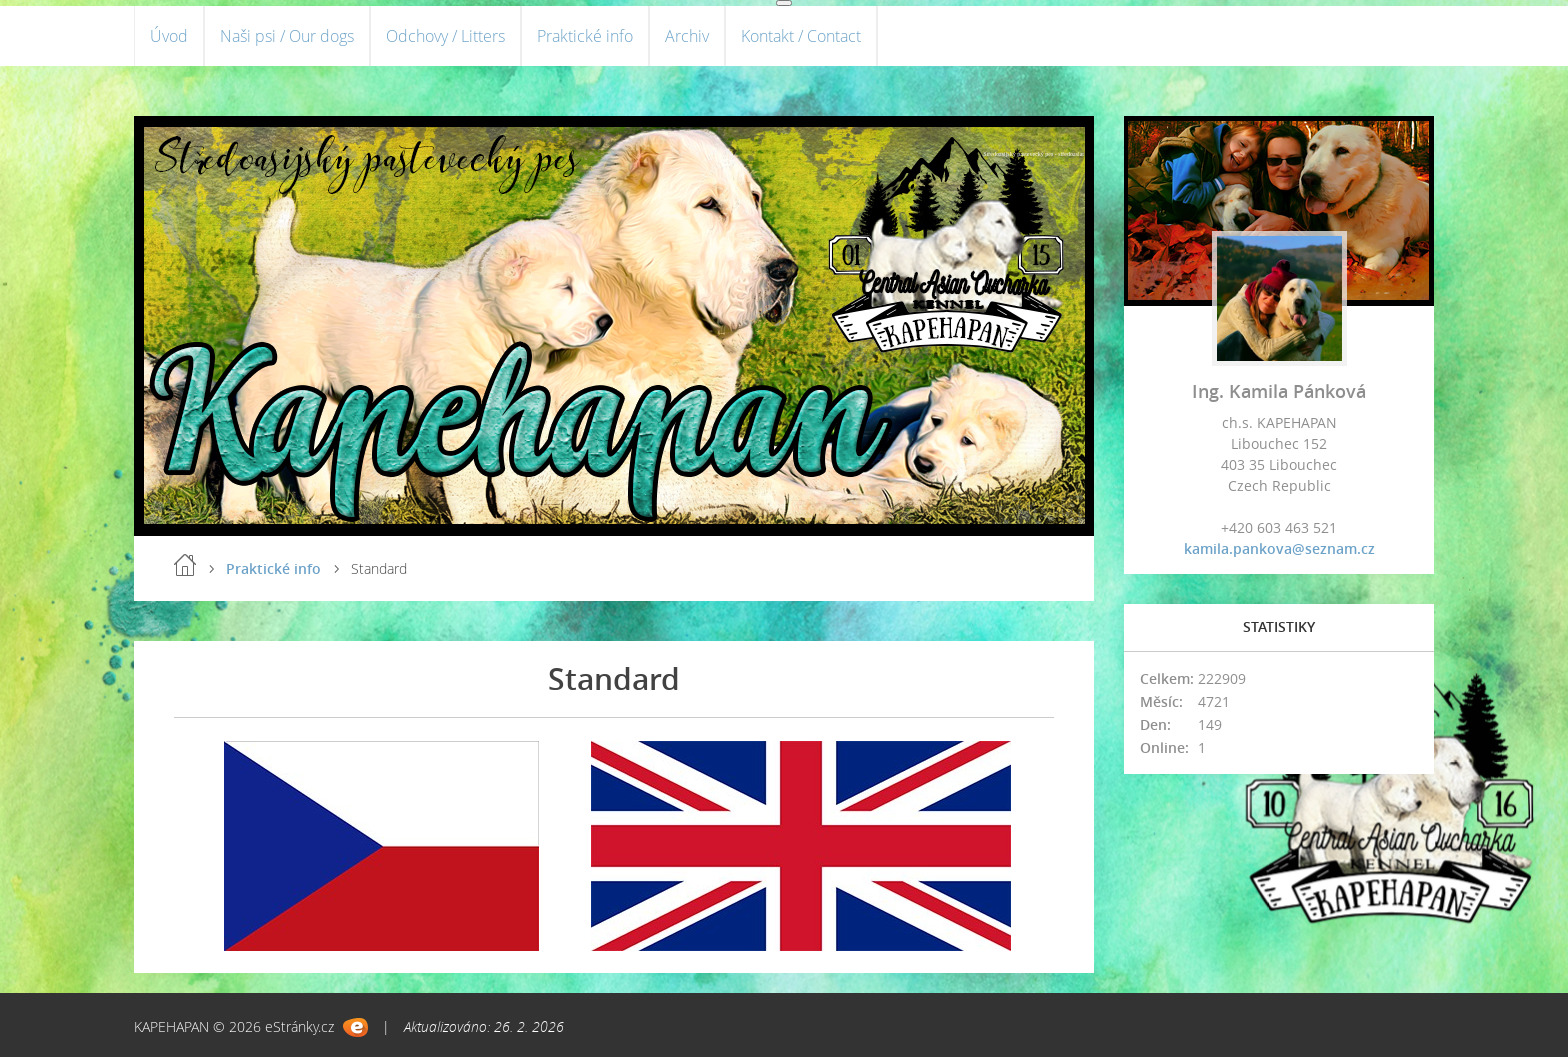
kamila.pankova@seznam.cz (1279, 548)
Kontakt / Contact (801, 36)
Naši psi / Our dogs (287, 36)
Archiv (687, 36)
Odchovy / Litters (445, 36)
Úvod (169, 36)
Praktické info (585, 36)
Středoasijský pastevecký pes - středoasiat (1033, 154)
